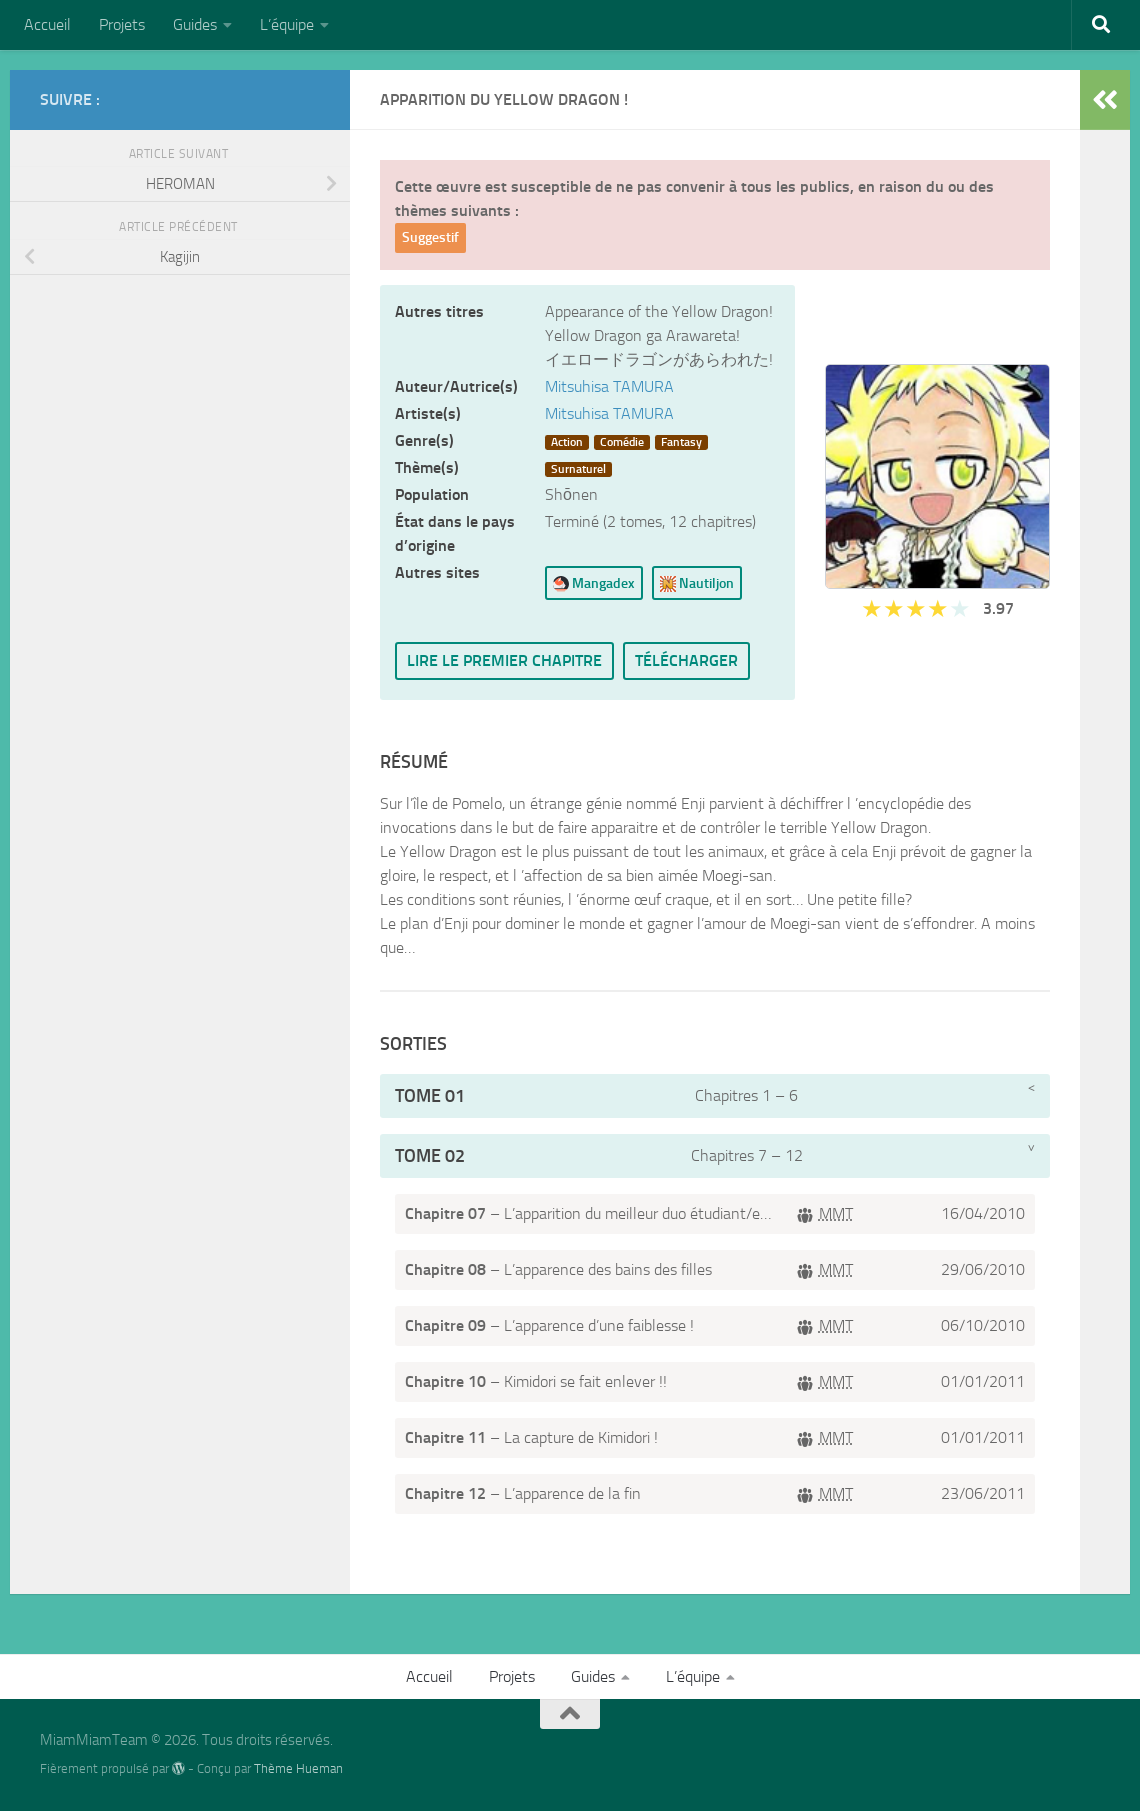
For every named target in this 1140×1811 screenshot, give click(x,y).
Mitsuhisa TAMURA (609, 386)
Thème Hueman (298, 1768)
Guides (195, 24)
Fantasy (681, 442)
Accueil (47, 24)
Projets (122, 24)
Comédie (622, 442)
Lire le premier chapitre (504, 660)
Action (567, 442)
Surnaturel (578, 469)
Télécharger (686, 660)
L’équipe (287, 24)
